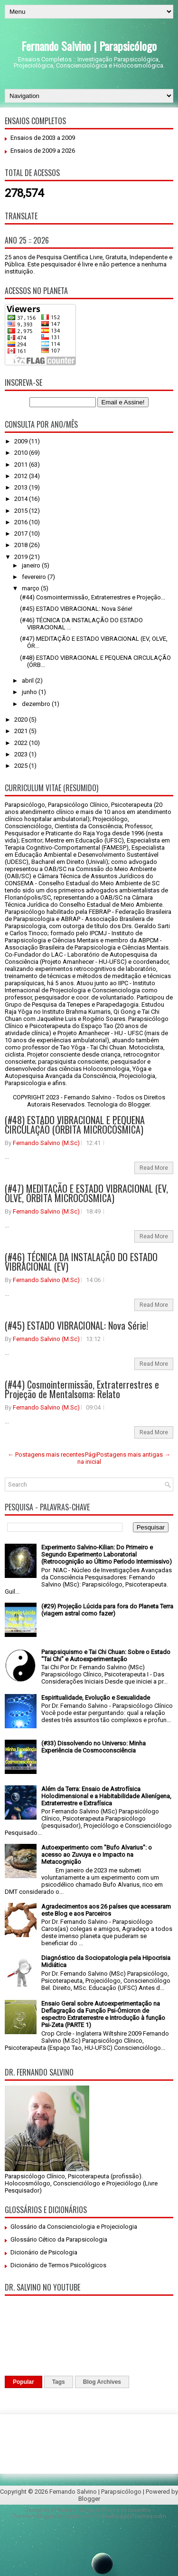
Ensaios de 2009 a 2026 (42, 150)
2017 (21, 533)
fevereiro (34, 576)
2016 (21, 522)
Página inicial (89, 1458)
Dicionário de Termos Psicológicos (58, 2265)
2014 (21, 498)
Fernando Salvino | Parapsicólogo (89, 45)
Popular (23, 2382)
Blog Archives (102, 2382)
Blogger (139, 1104)
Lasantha (139, 2510)
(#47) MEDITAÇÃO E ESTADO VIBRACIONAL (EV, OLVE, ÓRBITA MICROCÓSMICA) (86, 1193)
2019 (21, 556)
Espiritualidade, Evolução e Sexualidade (95, 1697)
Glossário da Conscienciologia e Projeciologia (73, 2226)
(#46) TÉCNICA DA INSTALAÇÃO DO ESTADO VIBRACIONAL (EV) (81, 1261)
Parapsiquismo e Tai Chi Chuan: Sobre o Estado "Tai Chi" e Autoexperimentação (105, 1655)
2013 (21, 487)
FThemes (63, 2510)
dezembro (37, 703)
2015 (21, 510)
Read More (154, 1168)
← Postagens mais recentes (46, 1454)
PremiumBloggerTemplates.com (54, 2516)
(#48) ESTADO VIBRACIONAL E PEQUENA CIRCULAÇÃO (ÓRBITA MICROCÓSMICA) (75, 1124)
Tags (58, 2382)
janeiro (32, 565)
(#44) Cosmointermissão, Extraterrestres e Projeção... (92, 597)
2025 (21, 765)
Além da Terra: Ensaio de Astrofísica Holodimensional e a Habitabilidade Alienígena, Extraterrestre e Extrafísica (106, 1796)
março (31, 588)
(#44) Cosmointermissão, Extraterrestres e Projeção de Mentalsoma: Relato (82, 1389)
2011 (21, 464)
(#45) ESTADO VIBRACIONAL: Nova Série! (76, 608)
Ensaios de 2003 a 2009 (42, 137)
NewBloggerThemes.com (133, 2516)
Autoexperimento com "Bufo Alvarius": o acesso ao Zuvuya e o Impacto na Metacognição (96, 1854)
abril (28, 680)
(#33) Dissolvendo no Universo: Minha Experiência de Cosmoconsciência (93, 1747)
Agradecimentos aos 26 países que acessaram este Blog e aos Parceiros (106, 1910)
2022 (21, 742)
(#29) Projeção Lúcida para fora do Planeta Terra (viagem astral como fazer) (107, 1610)
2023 (21, 754)
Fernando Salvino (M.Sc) (46, 1142)
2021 (21, 731)
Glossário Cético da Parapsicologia (58, 2239)
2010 (21, 452)
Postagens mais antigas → (133, 1454)
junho (30, 691)
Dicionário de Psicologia (43, 2252)
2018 (21, 545)
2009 (21, 441)
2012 (21, 476)
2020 (21, 719)
